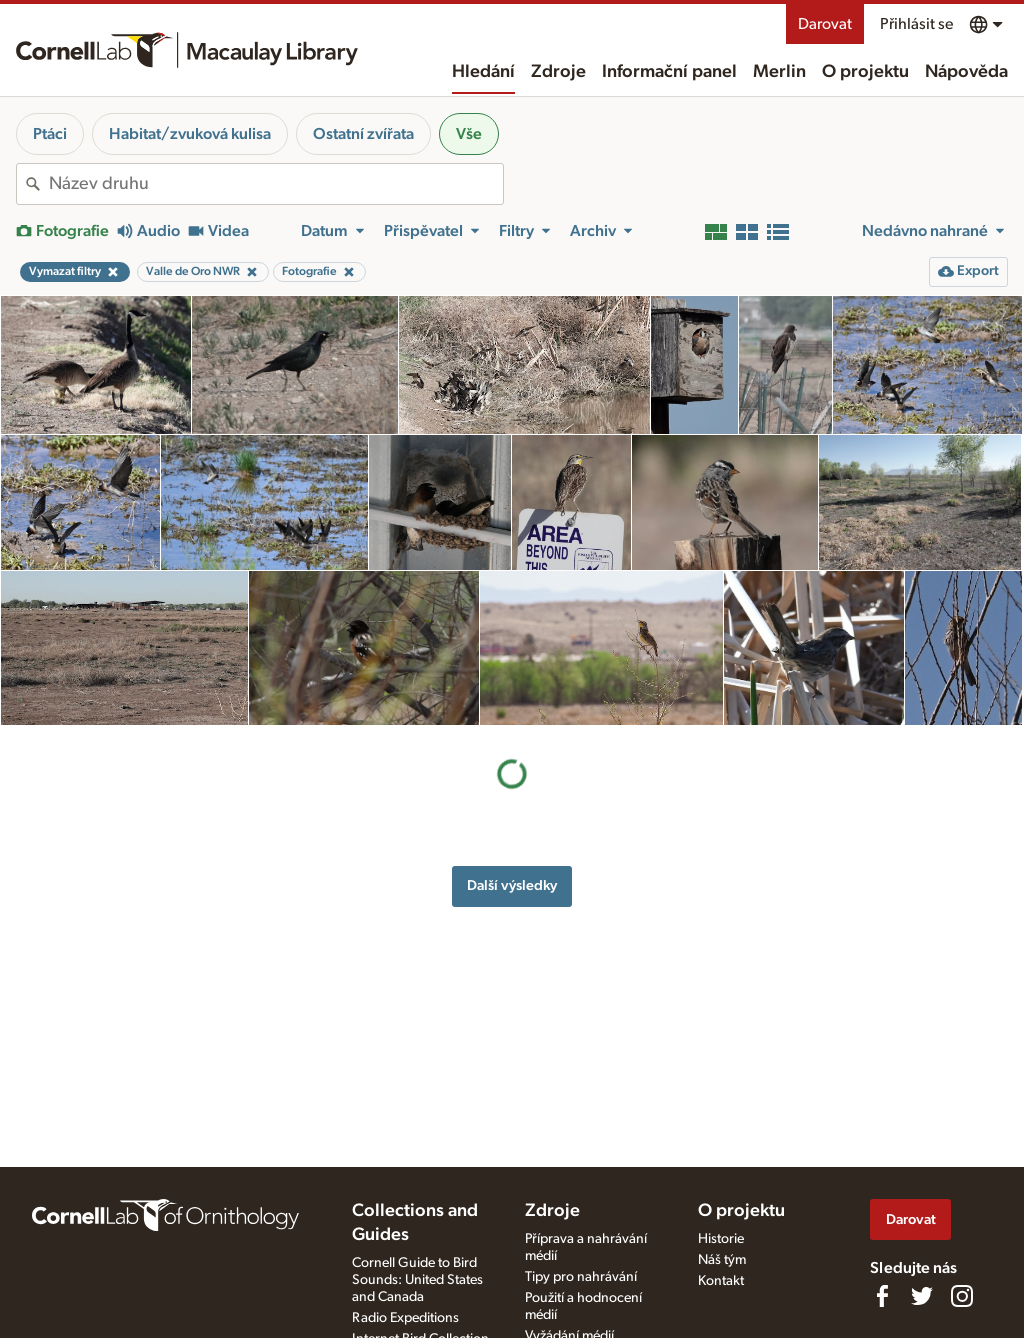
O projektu (865, 72)
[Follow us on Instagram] (962, 1296)
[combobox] (276, 184)
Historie (721, 1239)
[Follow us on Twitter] (922, 1296)
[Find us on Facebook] (882, 1296)
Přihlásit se (916, 24)
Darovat (825, 24)
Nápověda (966, 72)
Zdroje (558, 72)
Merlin (779, 72)
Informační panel (669, 72)
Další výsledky (512, 730)
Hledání (483, 72)
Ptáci (50, 134)
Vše (469, 134)
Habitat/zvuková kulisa (190, 134)
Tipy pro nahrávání (581, 1277)
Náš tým (722, 1260)
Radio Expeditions (405, 1318)
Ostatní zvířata (363, 134)
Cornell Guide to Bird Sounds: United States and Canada (417, 1280)
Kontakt (721, 1281)
